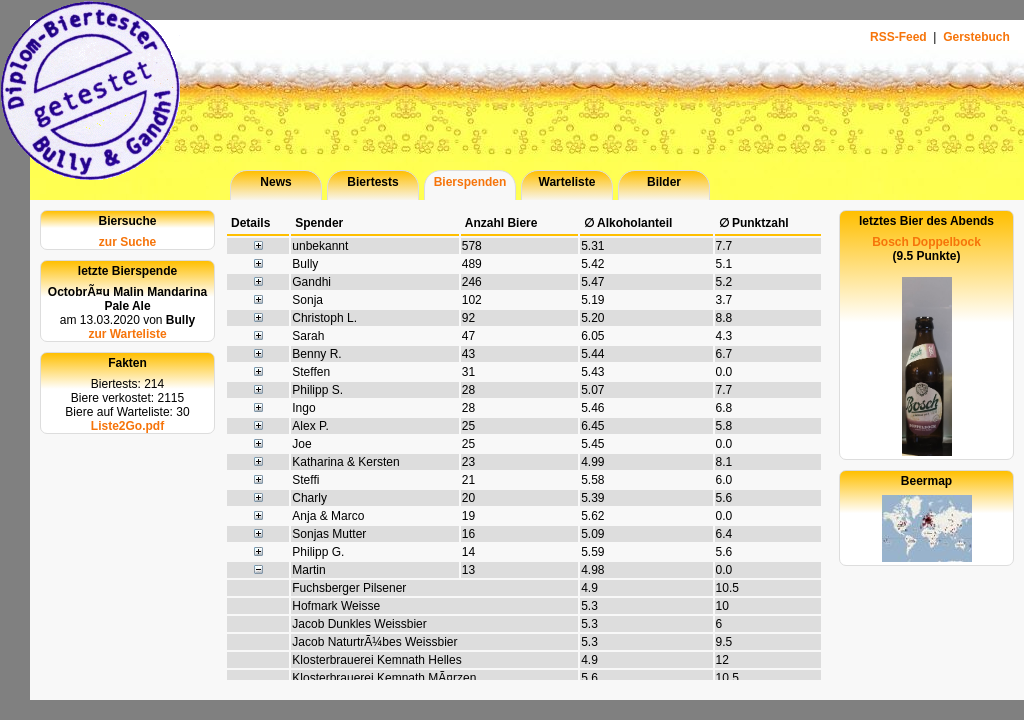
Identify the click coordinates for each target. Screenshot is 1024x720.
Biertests (372, 182)
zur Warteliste (127, 334)
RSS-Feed (900, 37)
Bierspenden (470, 182)
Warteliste (567, 182)
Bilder (664, 182)
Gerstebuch (976, 37)
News (275, 182)
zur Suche (127, 242)
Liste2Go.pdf (127, 426)
